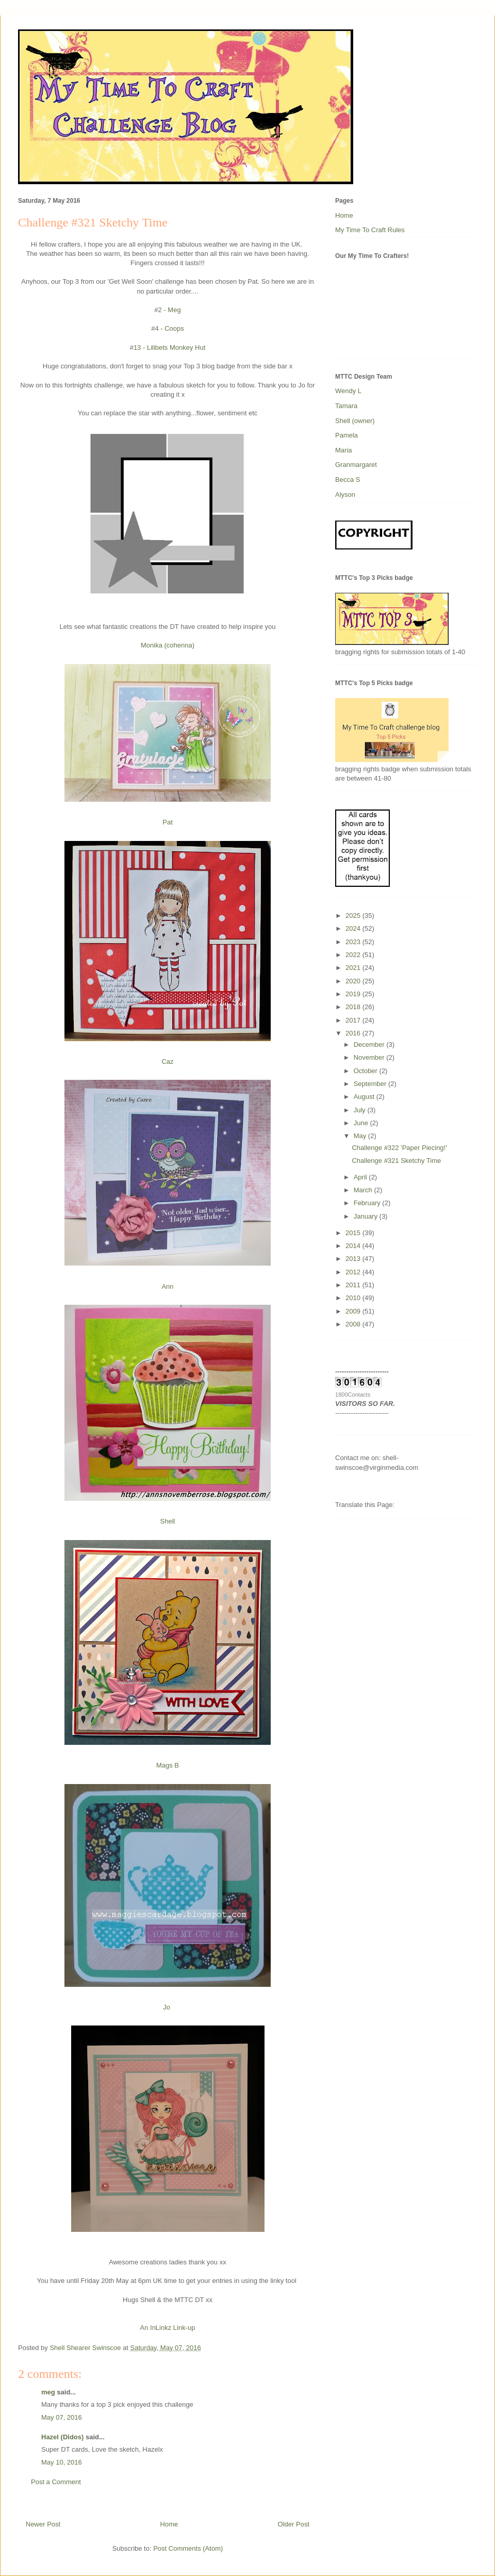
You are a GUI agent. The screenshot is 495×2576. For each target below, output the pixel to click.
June (362, 1123)
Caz (167, 1061)
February (368, 1203)
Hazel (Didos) (62, 2437)
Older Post (293, 2524)
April (361, 1177)
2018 (353, 1007)
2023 (353, 942)
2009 (353, 1311)
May (361, 1136)
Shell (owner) (355, 421)
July (361, 1110)
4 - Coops (169, 328)
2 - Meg (169, 310)
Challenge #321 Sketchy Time (396, 1160)
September (371, 1084)
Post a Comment (56, 2482)
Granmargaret (356, 464)
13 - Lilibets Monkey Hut (169, 347)
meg (48, 2392)
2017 (353, 1020)
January (367, 1216)
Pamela (346, 435)
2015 (353, 1233)
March (364, 1190)
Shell (167, 1521)
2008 (353, 1324)
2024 (353, 928)
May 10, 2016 (61, 2462)
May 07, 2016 (61, 2417)
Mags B (167, 1765)
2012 (353, 1272)
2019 (353, 994)
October (367, 1071)
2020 (353, 981)
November (370, 1057)
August (365, 1096)
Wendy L (348, 391)
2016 (353, 1033)
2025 (353, 915)
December (370, 1044)
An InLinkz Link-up (167, 2327)
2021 (353, 967)
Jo (167, 2007)
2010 (353, 1298)
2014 (353, 1246)
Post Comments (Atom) (188, 2548)
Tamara (346, 406)
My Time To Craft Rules (370, 230)
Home (169, 2524)
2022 (353, 955)
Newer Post (43, 2524)
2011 (353, 1285)
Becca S (347, 479)
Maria (343, 450)
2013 (353, 1258)
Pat (167, 822)
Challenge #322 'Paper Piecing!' (399, 1148)
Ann (167, 1286)
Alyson (345, 494)
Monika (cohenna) (167, 645)
